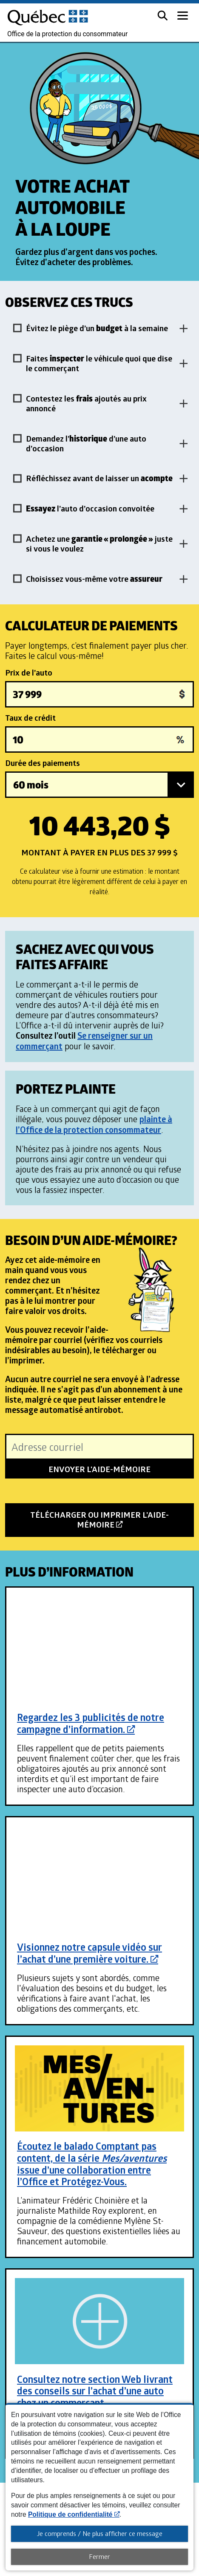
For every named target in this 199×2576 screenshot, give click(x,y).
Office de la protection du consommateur (67, 34)
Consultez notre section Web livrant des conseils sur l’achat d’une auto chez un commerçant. (95, 2391)
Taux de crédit (30, 718)
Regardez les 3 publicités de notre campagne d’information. (90, 1723)
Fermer (99, 2556)
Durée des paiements (42, 763)
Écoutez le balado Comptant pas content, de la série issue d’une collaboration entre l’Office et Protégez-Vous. (92, 2164)
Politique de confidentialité (73, 2514)
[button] (162, 15)
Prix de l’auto (28, 672)
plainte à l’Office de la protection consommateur (94, 1124)
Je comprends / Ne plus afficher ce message (99, 2533)
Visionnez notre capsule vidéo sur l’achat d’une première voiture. (89, 1953)
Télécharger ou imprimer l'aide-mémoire (99, 1522)
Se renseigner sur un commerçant (84, 1041)
